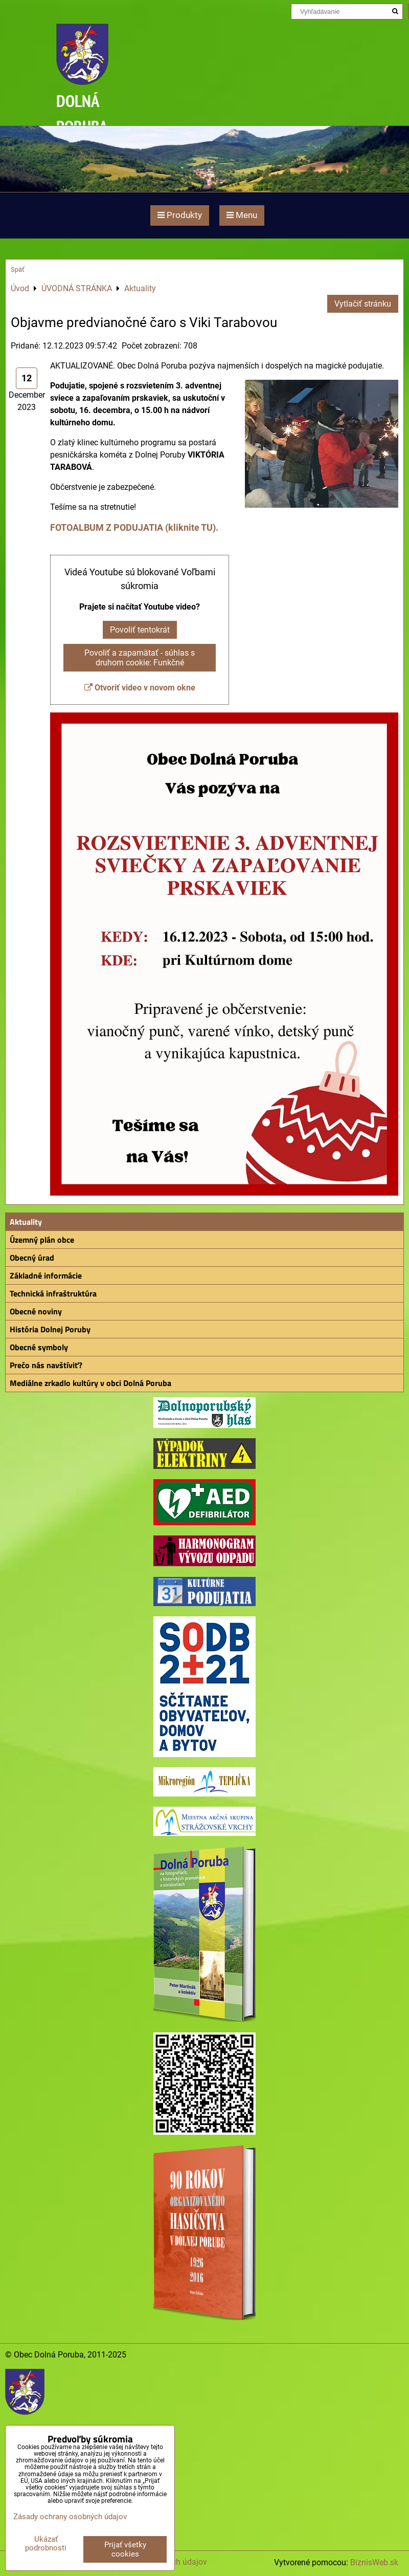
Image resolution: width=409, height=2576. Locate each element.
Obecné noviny (36, 1311)
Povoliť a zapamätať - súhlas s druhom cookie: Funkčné (139, 657)
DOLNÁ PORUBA (82, 113)
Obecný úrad (32, 1257)
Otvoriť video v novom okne (139, 687)
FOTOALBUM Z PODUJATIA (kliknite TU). (134, 527)
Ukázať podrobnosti (45, 2543)
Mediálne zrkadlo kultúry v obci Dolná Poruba (90, 1383)
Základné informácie (46, 1275)
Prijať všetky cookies (125, 2549)
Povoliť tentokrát (140, 630)
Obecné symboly (39, 1347)
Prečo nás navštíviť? (46, 1365)
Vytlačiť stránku (362, 304)
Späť (18, 269)
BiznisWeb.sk (374, 2562)
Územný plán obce (42, 1239)
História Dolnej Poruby (50, 1329)
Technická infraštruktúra (53, 1293)
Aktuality (26, 1222)
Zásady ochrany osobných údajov (70, 2516)
